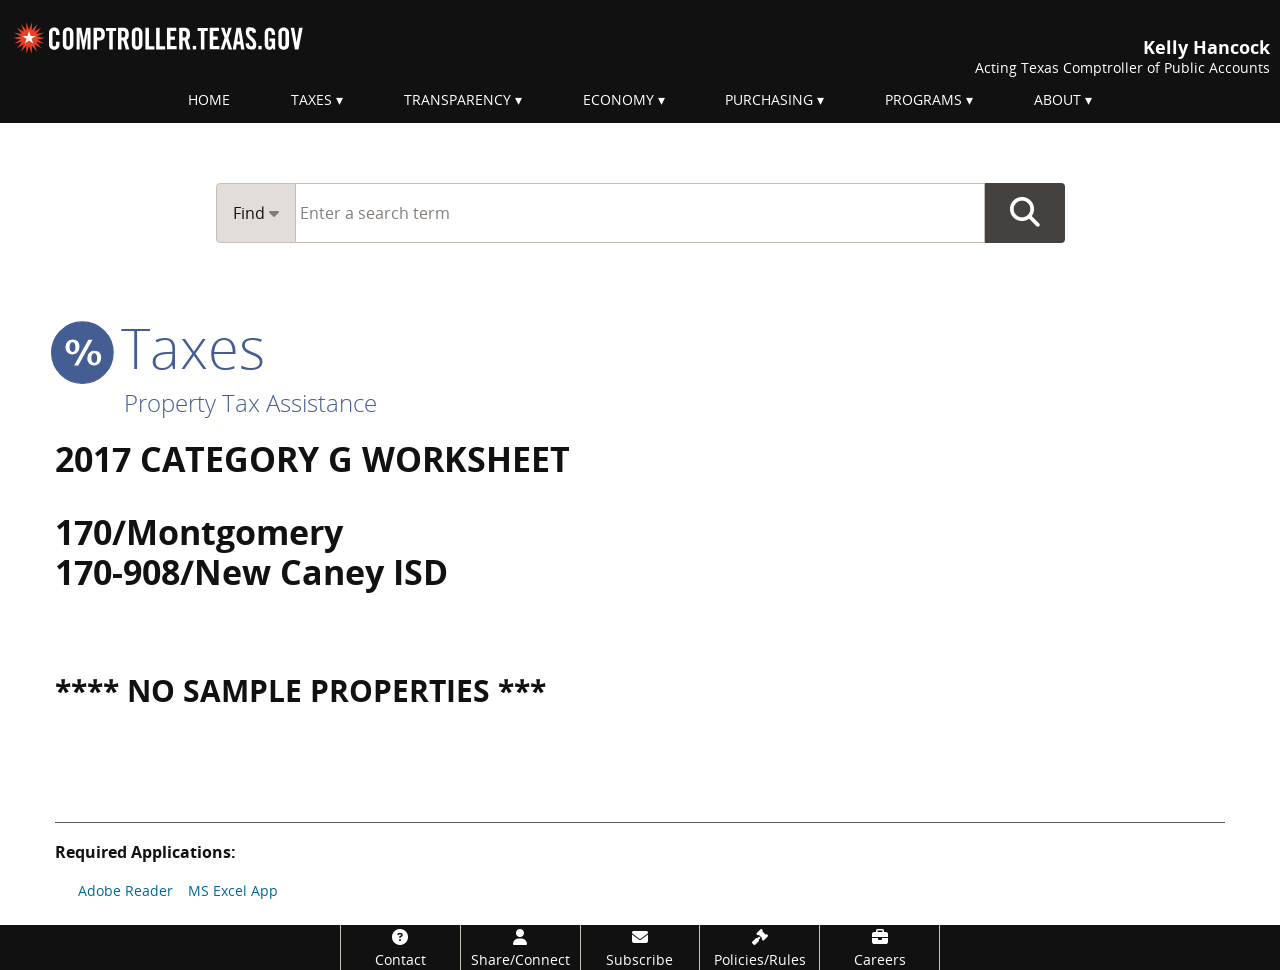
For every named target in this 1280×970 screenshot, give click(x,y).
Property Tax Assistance (250, 402)
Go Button (1025, 213)
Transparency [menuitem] (457, 99)
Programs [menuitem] (923, 99)
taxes (160, 347)
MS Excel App (233, 890)
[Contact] (400, 947)
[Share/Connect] (520, 947)
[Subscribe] (640, 947)
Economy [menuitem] (618, 99)
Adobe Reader (125, 890)
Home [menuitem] (209, 99)
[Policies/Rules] (759, 947)
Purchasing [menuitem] (769, 99)
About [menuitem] (1057, 99)
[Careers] (879, 947)
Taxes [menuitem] (311, 99)
